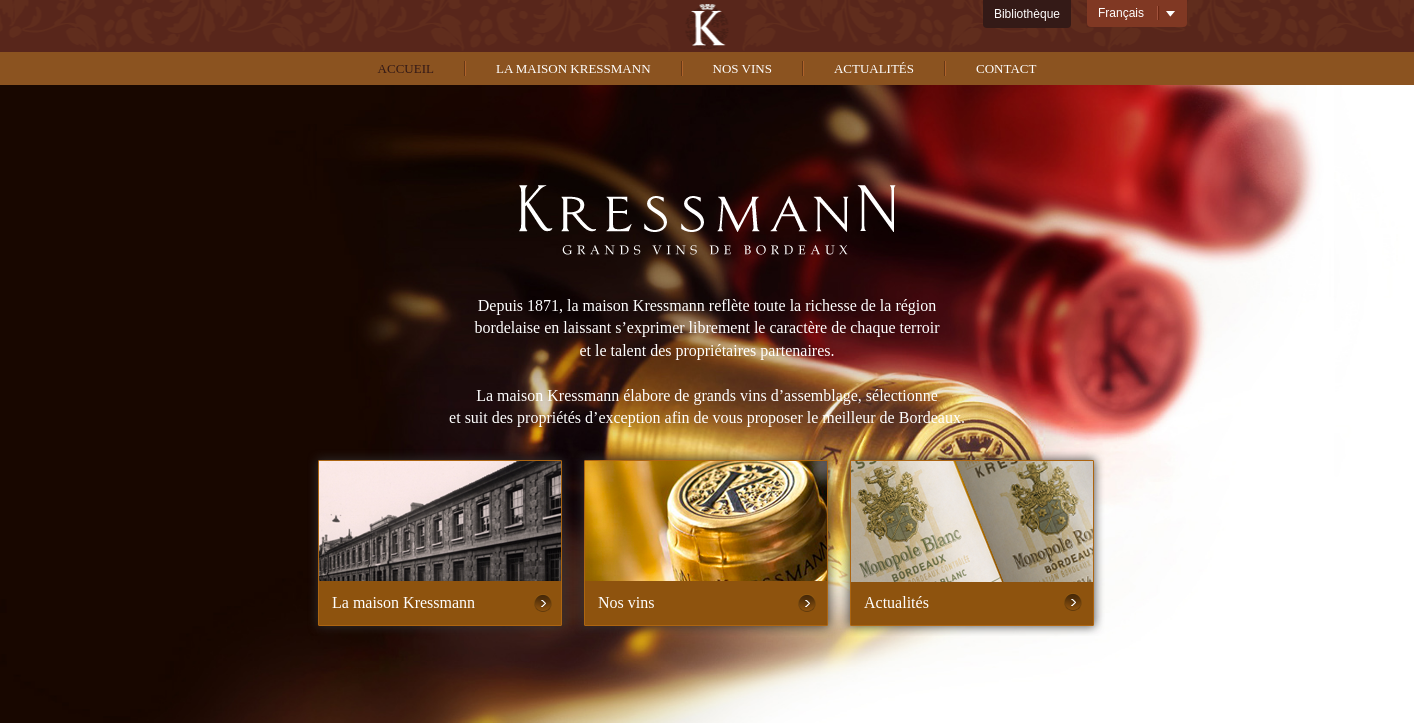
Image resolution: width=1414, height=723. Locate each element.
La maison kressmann (573, 68)
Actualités (874, 68)
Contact (1006, 68)
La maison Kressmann (403, 602)
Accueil (406, 68)
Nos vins (742, 68)
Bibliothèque (1027, 14)
